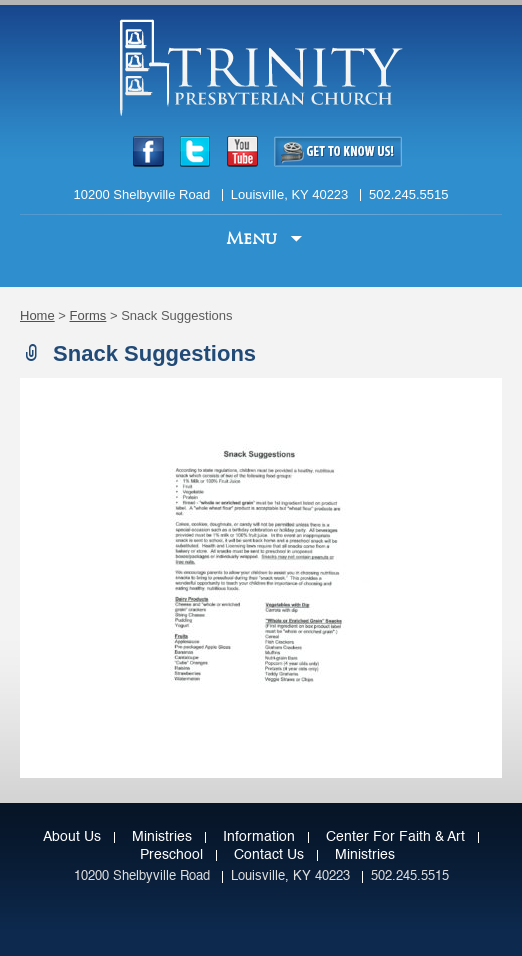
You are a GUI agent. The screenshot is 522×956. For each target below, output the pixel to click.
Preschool (171, 855)
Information (259, 837)
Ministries (162, 837)
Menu (254, 238)
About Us (72, 837)
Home (37, 315)
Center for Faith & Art (395, 837)
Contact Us (269, 855)
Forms (88, 315)
